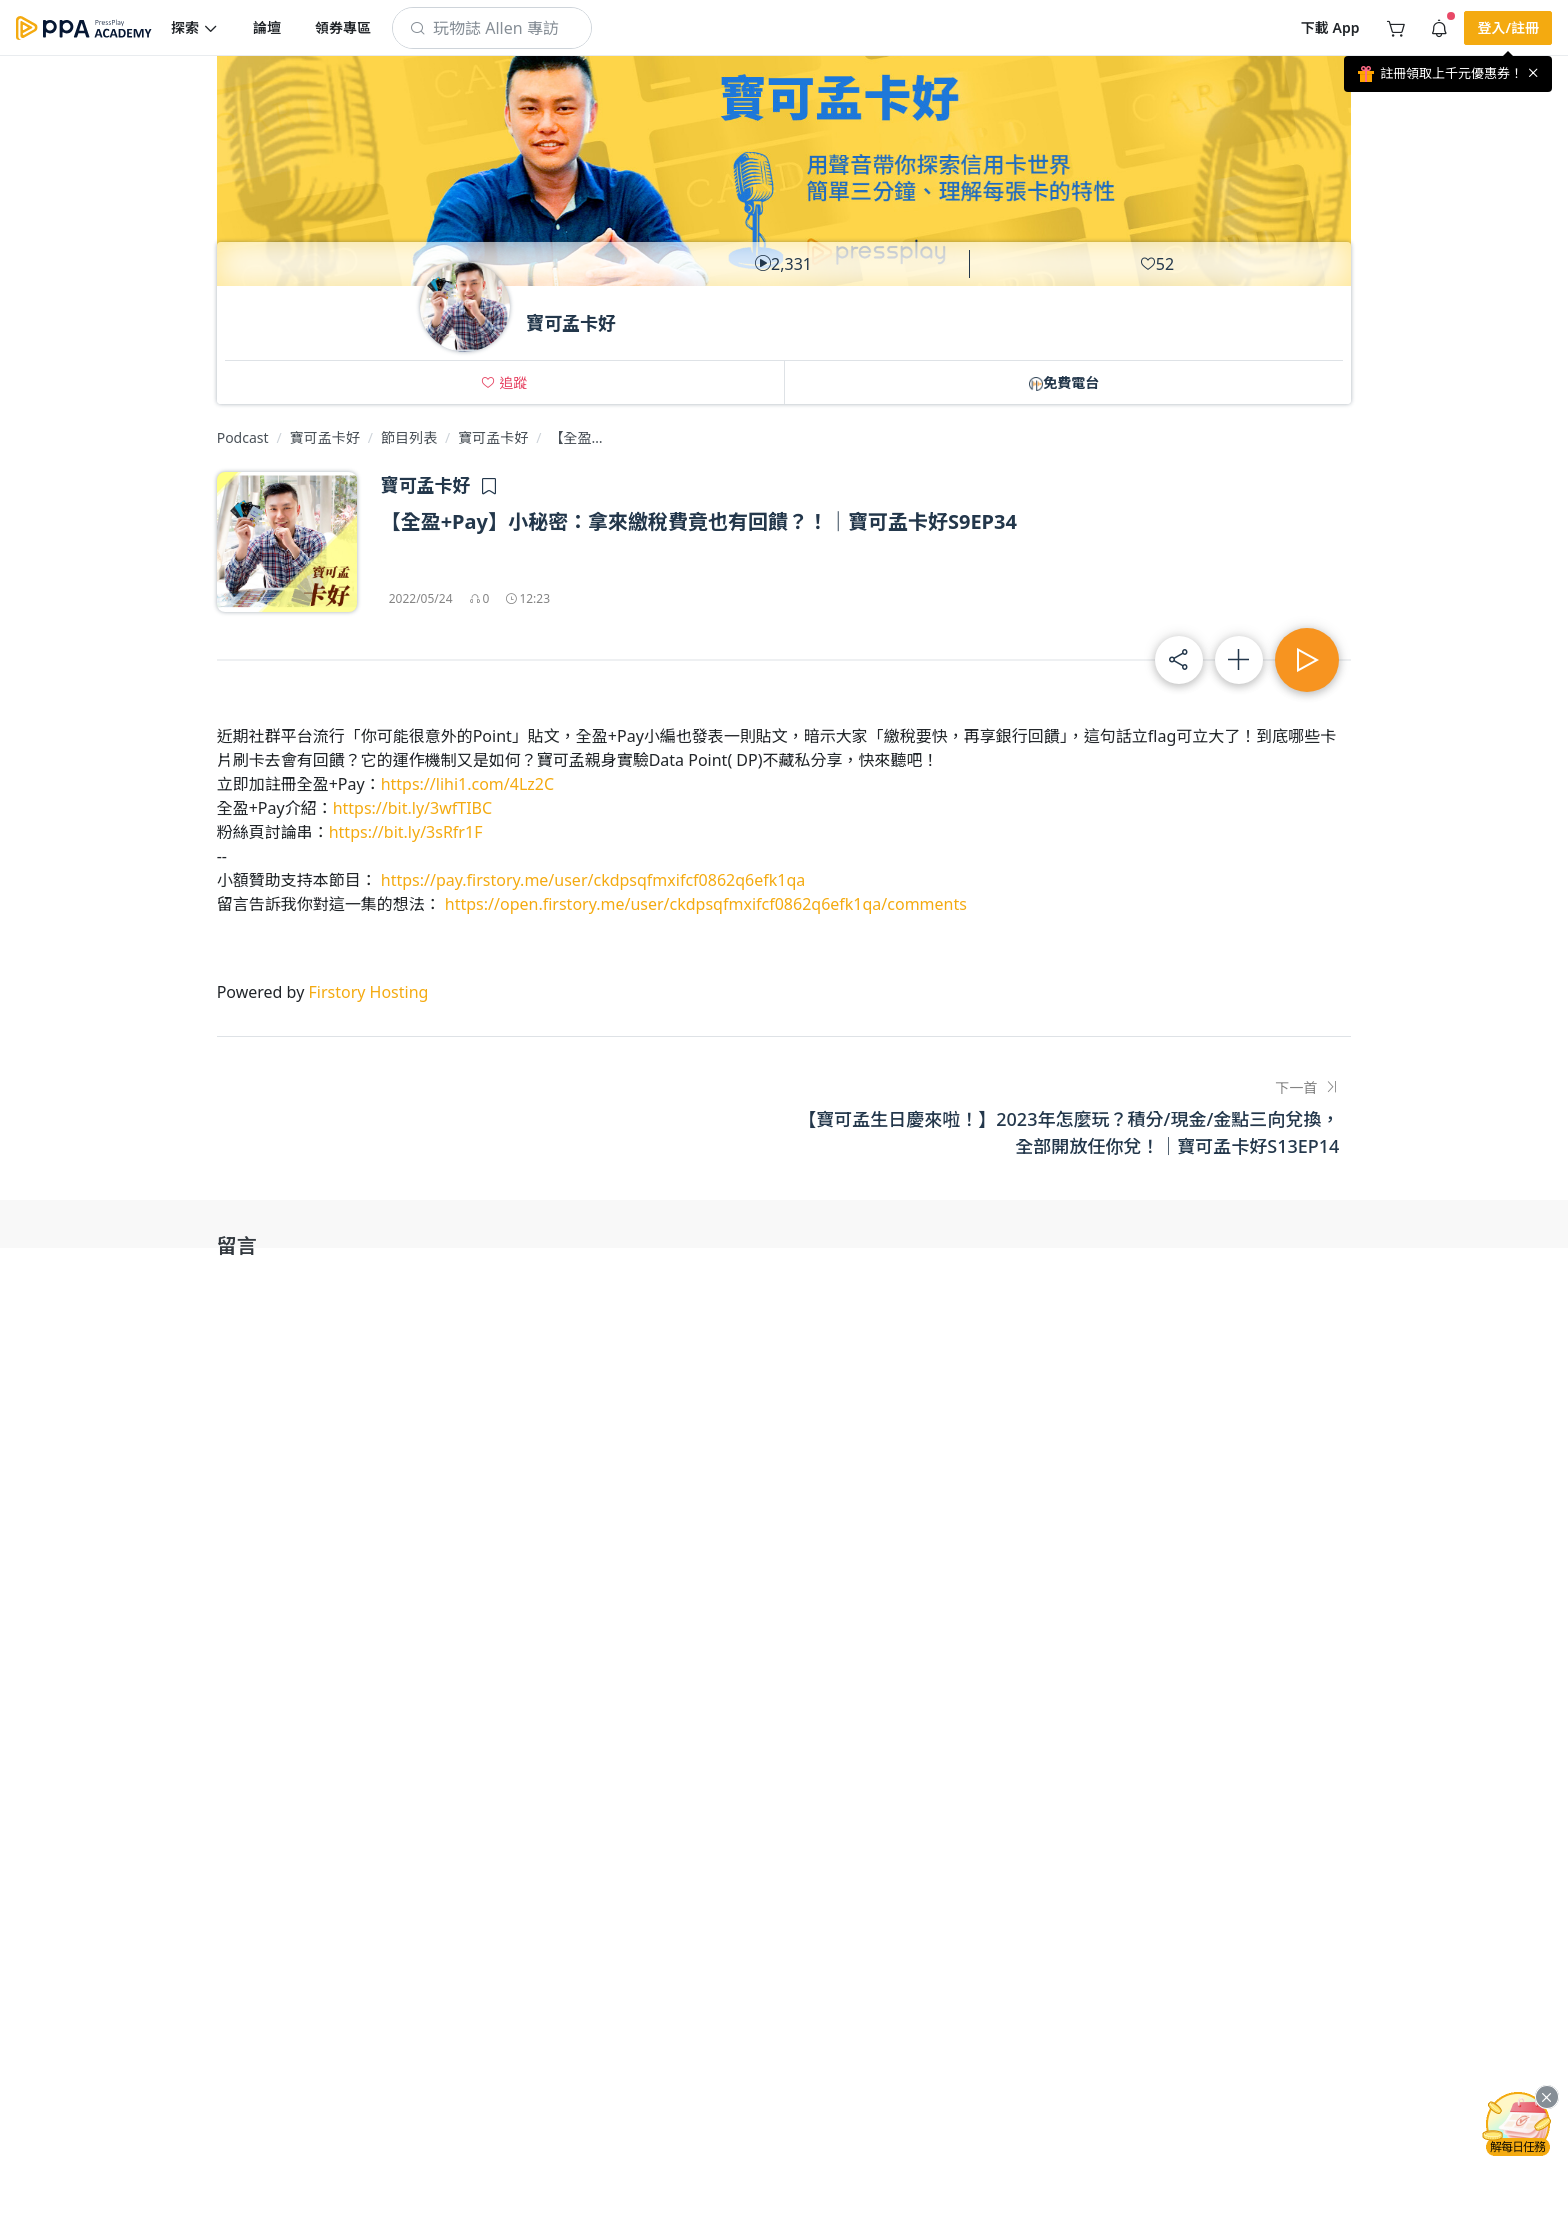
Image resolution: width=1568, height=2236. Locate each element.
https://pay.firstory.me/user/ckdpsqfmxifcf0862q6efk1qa (593, 880)
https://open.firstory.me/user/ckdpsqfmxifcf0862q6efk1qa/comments (706, 904)
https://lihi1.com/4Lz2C (467, 784)
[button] (195, 28)
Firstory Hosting (368, 992)
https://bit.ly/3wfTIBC (412, 808)
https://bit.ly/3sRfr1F (406, 832)
